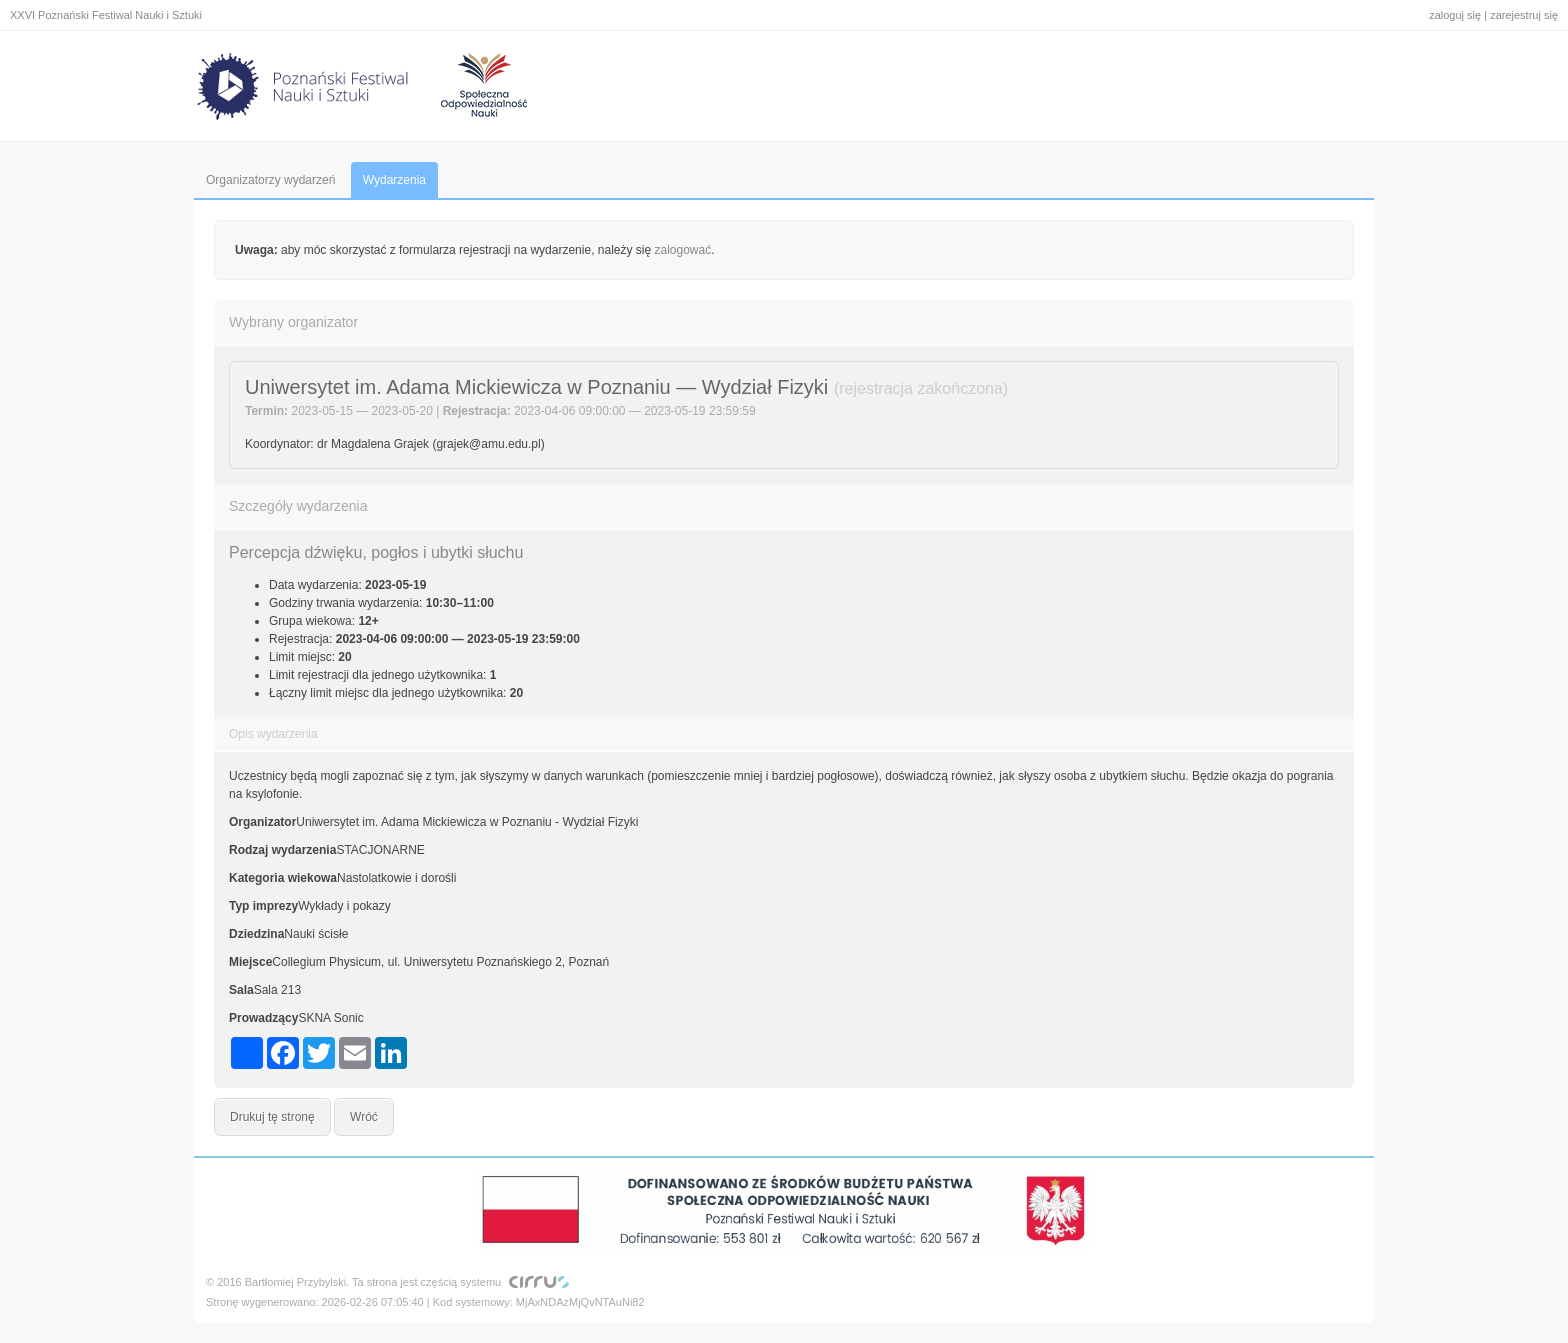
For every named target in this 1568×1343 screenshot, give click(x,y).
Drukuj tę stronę (272, 1117)
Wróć (364, 1117)
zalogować (683, 250)
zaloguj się (1455, 15)
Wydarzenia (394, 180)
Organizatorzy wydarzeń (270, 180)
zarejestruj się (1524, 15)
